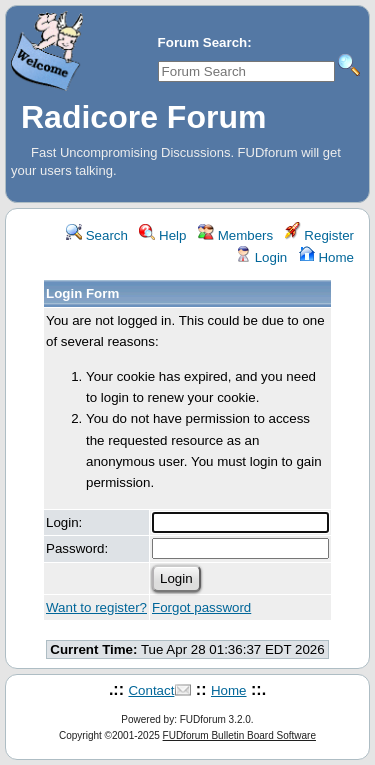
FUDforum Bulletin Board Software (239, 735)
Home (326, 257)
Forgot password (201, 607)
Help (162, 235)
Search (97, 235)
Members (235, 235)
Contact (151, 690)
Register (319, 235)
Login (261, 257)
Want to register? (96, 607)
